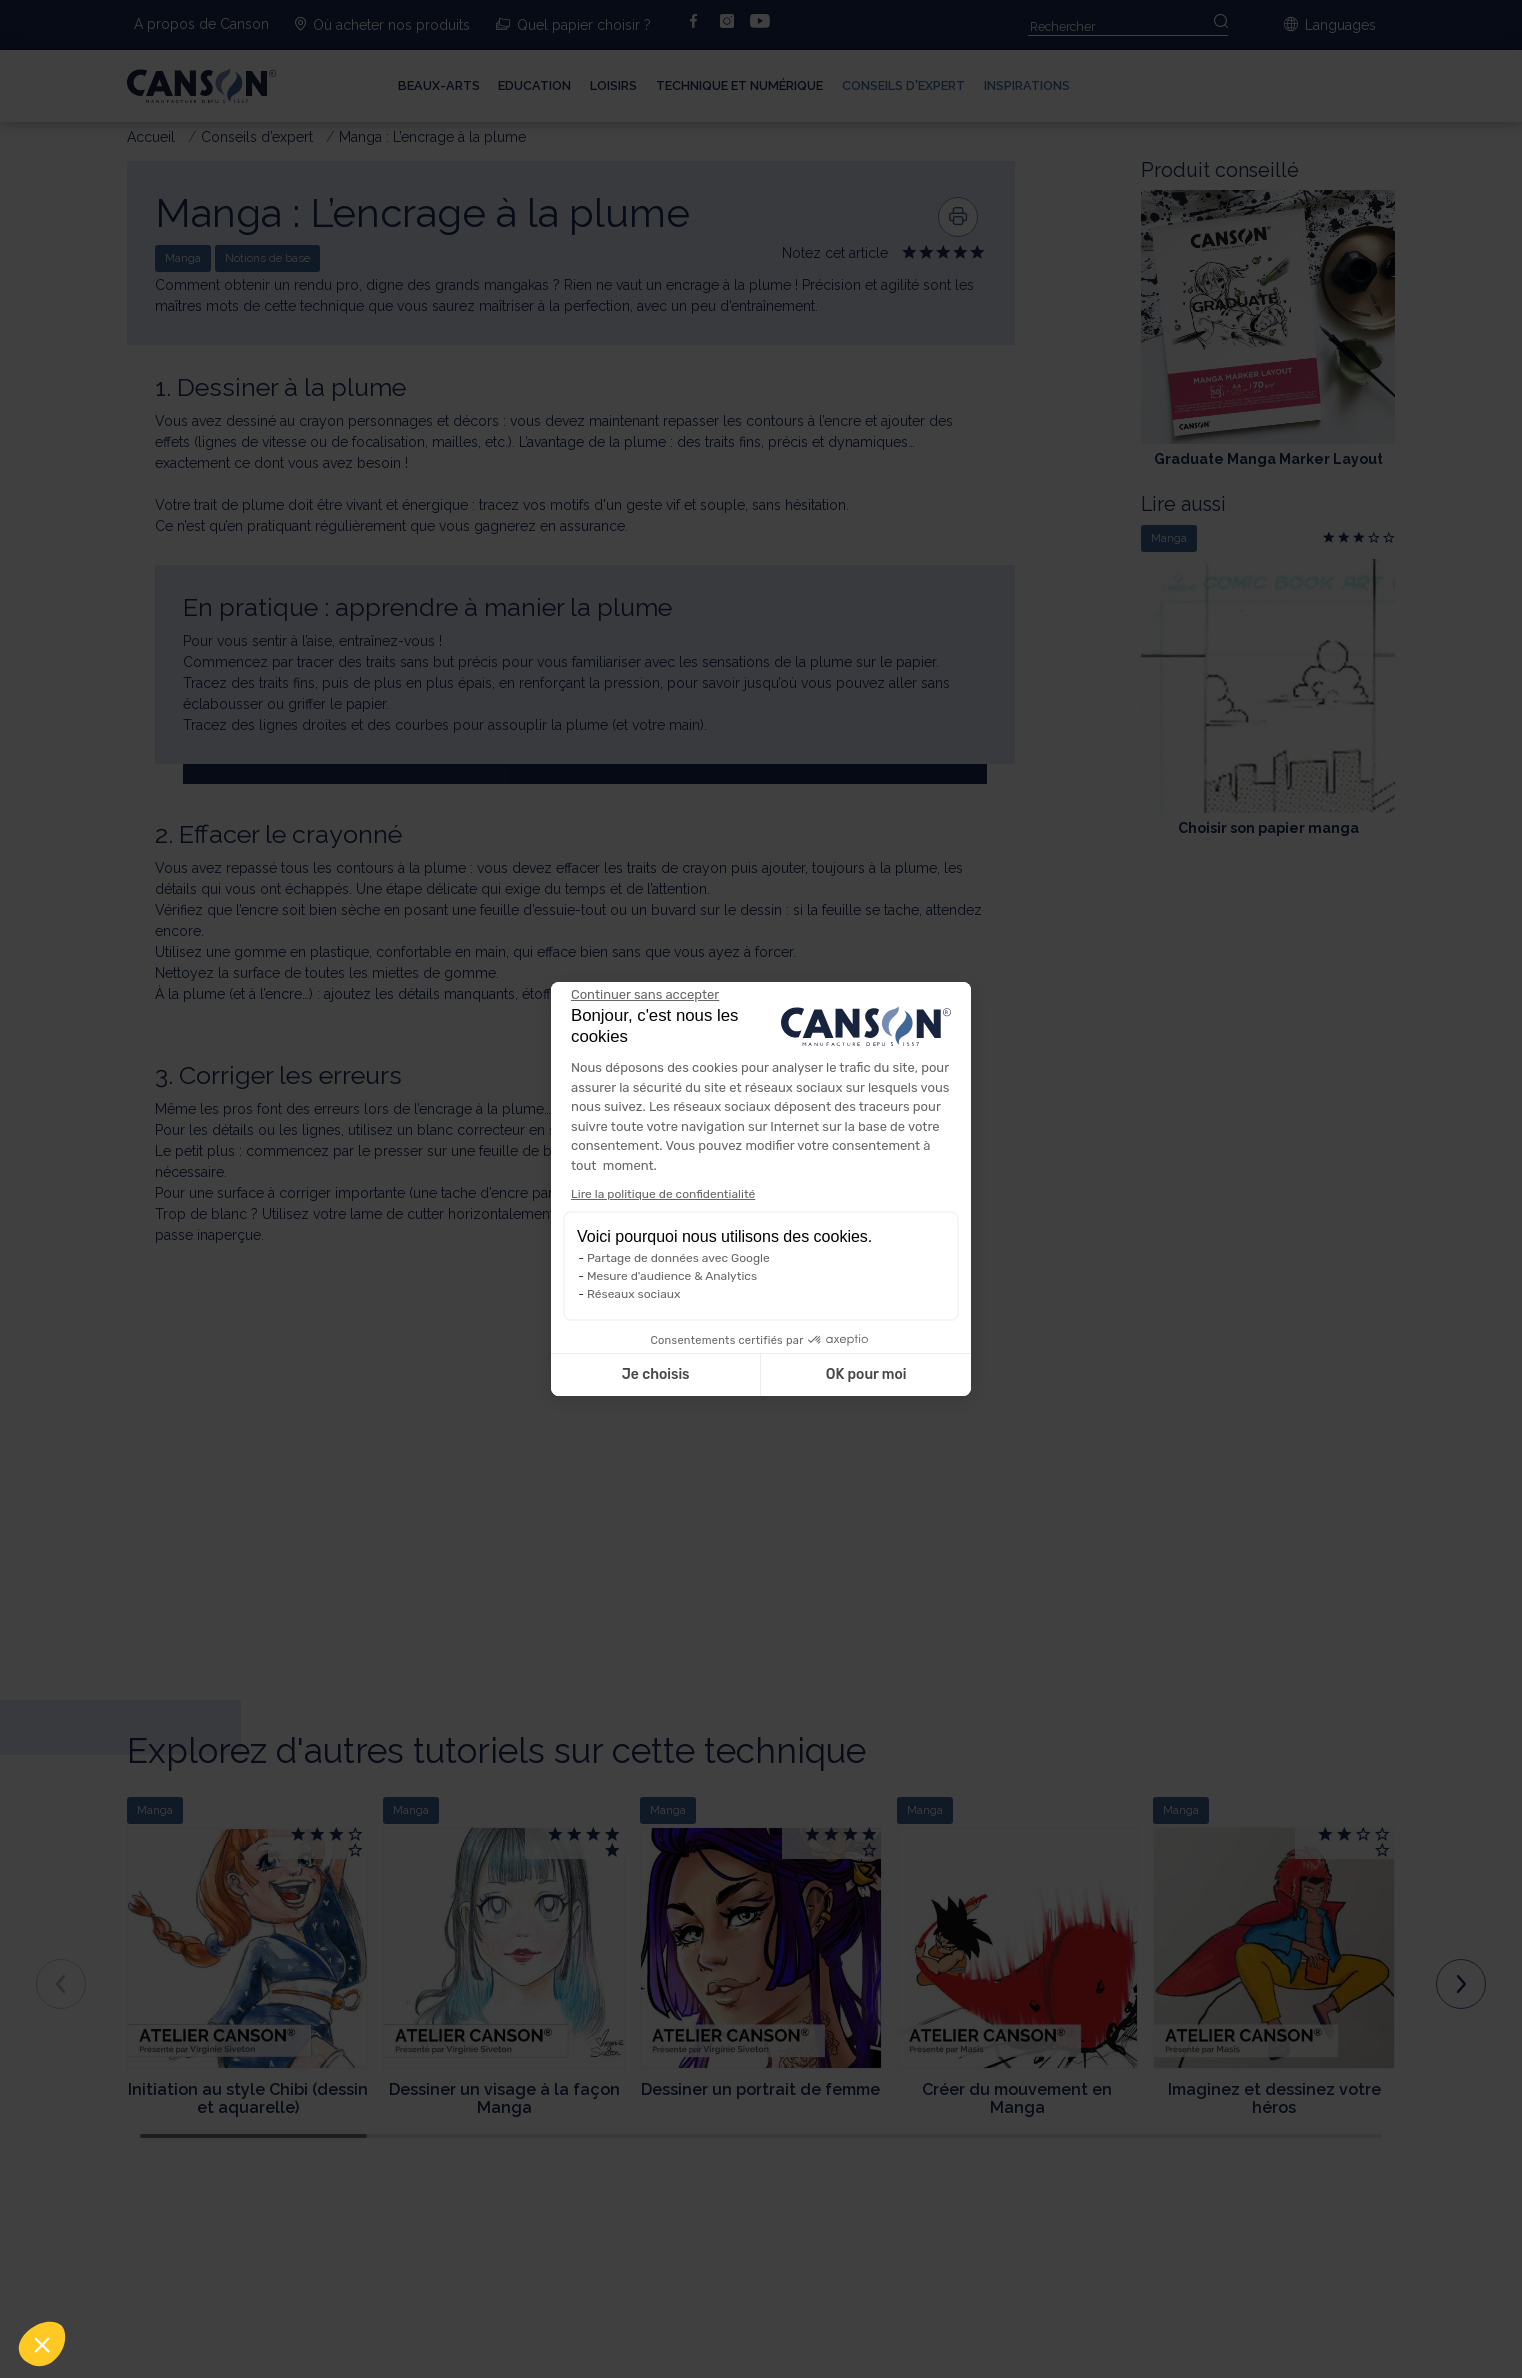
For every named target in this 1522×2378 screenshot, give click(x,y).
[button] (42, 2344)
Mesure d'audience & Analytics (672, 1276)
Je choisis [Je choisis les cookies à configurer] (656, 1374)
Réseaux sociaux (633, 1294)
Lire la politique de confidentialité (663, 1194)
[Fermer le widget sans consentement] (645, 995)
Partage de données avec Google (678, 1258)
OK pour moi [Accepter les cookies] (866, 1374)
